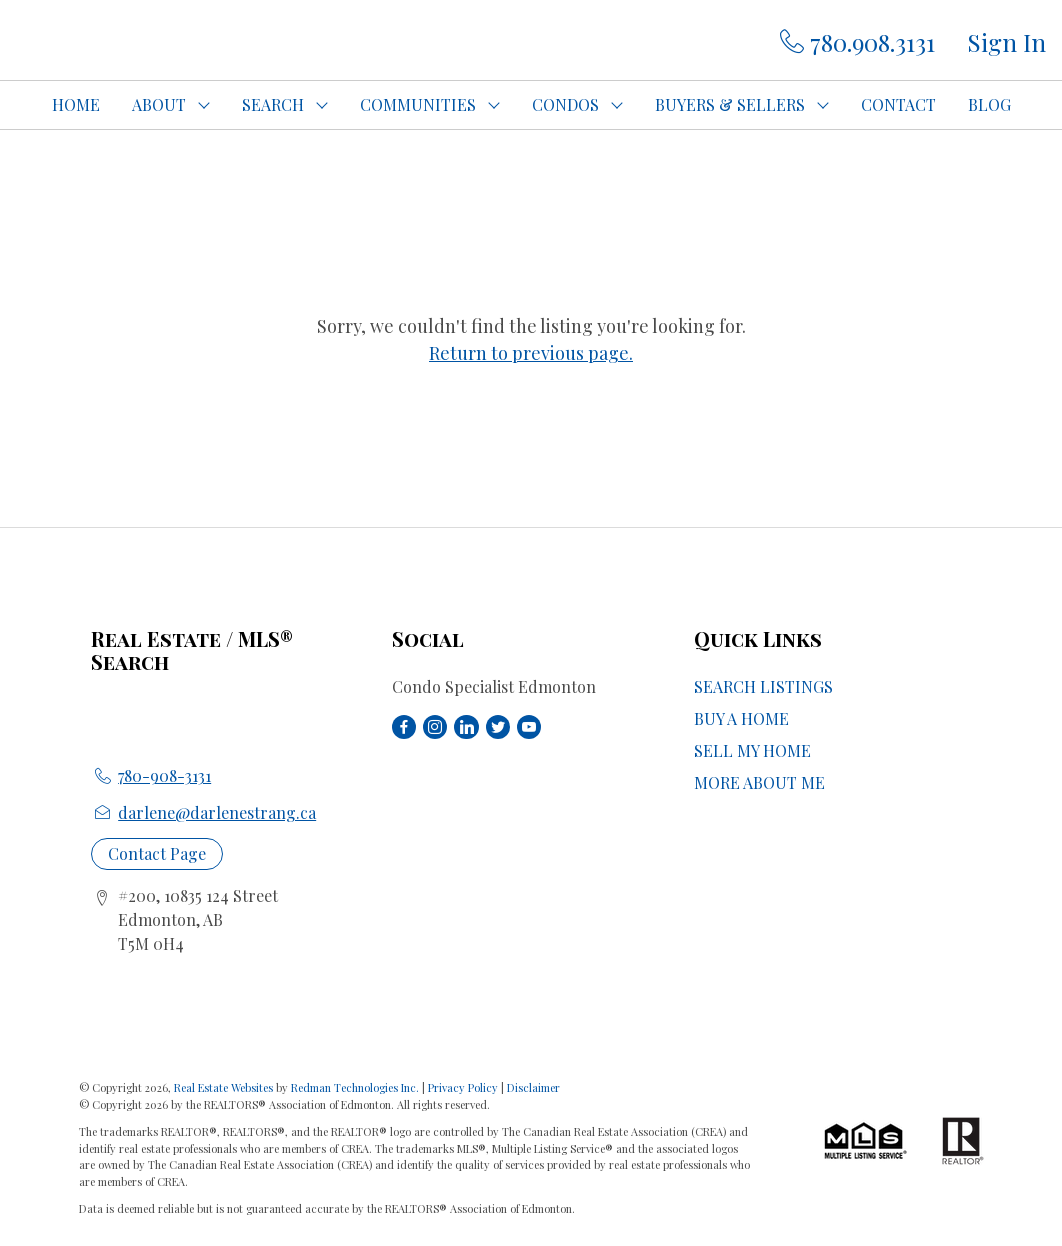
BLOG (989, 104)
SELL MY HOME (752, 750)
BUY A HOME (741, 718)
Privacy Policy (463, 1087)
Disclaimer (533, 1087)
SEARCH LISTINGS (763, 686)
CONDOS (565, 104)
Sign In (1006, 42)
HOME (76, 104)
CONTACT (898, 104)
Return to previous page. (531, 353)
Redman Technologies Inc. (356, 1087)
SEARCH (273, 104)
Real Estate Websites (225, 1087)
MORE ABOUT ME (759, 782)
